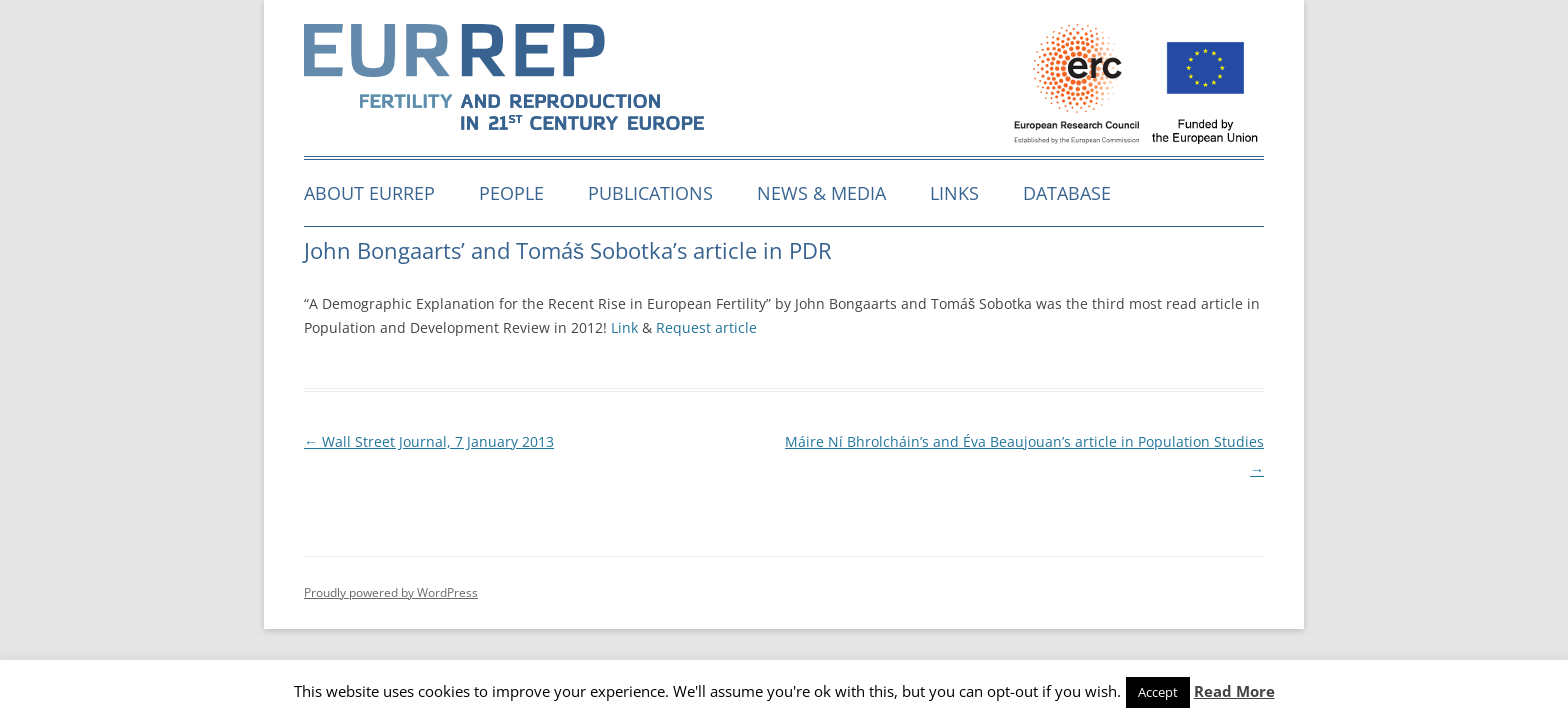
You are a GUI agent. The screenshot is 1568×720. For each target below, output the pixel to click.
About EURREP (369, 193)
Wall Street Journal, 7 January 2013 (429, 441)
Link (624, 327)
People (511, 193)
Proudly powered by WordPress (391, 592)
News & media (821, 193)
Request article (706, 327)
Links (954, 193)
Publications (650, 193)
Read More (1234, 691)
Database (1067, 193)
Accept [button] (1158, 692)
